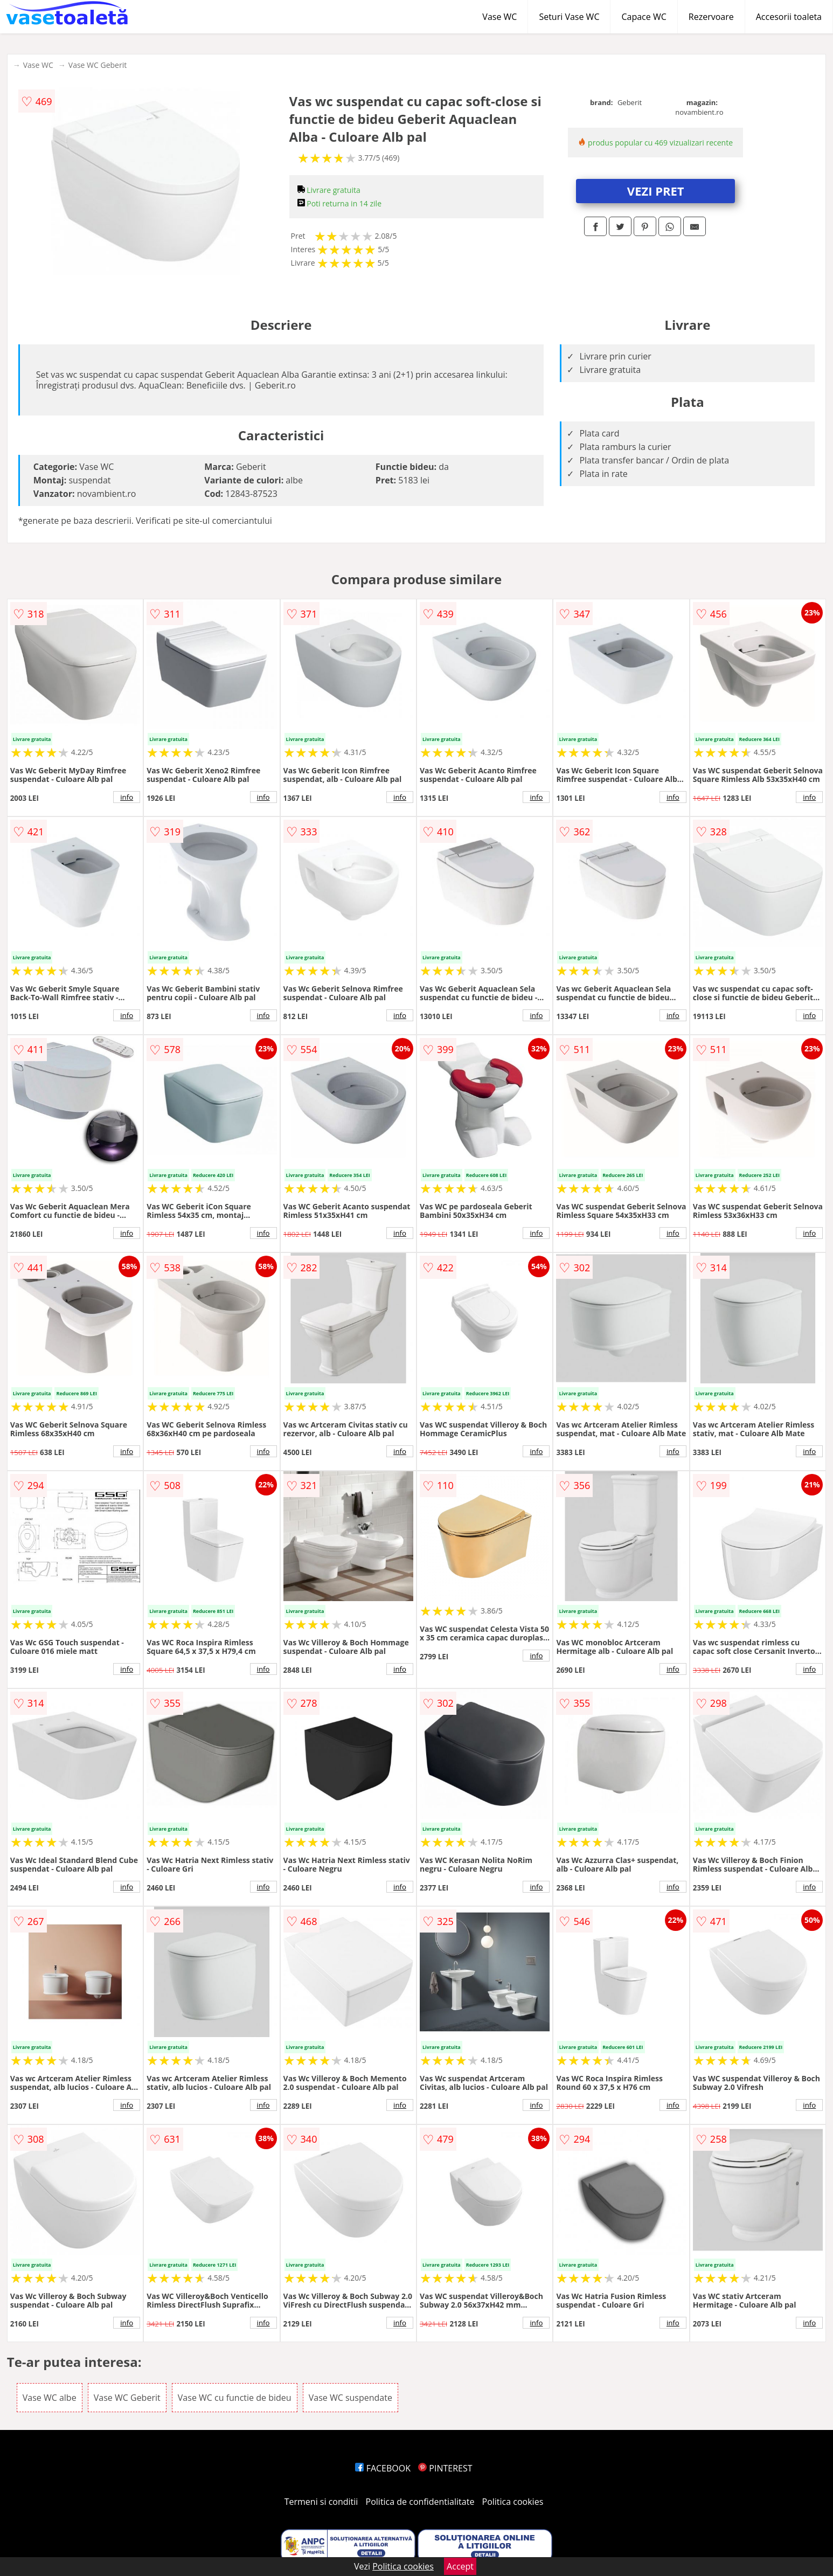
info (126, 797)
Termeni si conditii (321, 2502)
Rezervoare (711, 17)
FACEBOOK (383, 2468)
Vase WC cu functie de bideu (234, 2398)
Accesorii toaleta (789, 17)
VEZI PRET (655, 191)
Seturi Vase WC (569, 17)
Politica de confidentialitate (420, 2502)
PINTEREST (445, 2468)
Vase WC (499, 17)
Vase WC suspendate (350, 2398)
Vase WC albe (50, 2398)
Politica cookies (513, 2502)
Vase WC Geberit (97, 65)
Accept (460, 2566)
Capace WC (643, 17)
